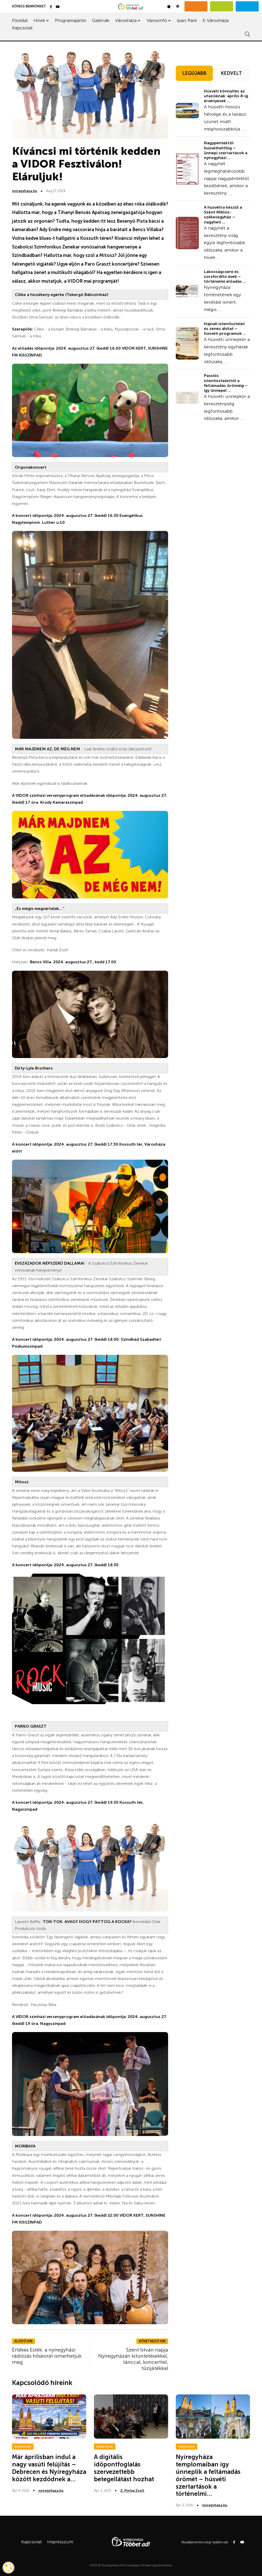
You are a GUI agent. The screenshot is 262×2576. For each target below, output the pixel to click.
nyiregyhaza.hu (24, 191)
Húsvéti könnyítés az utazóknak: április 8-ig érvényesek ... (226, 96)
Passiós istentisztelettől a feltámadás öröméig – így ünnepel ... (226, 383)
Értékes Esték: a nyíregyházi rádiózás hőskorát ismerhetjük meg (47, 2356)
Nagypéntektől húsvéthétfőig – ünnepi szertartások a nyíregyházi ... (225, 150)
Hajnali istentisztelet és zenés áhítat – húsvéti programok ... (225, 328)
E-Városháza (215, 20)
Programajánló (70, 20)
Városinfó (157, 20)
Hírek (39, 20)
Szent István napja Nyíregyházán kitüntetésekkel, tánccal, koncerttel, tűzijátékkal (133, 2359)
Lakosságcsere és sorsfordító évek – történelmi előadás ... (225, 276)
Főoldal (20, 20)
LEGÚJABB (194, 73)
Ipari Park (187, 20)
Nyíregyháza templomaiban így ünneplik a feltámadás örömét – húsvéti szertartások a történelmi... (208, 2475)
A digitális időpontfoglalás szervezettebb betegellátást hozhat (124, 2468)
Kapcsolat (22, 28)
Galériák (100, 20)
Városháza (126, 20)
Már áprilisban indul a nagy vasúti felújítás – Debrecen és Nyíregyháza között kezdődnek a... (49, 2468)
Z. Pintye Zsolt (132, 2490)
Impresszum (60, 2542)
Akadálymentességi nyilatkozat (204, 2542)
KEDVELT (231, 73)
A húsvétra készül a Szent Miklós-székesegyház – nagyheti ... (223, 214)
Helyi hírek (23, 2446)
